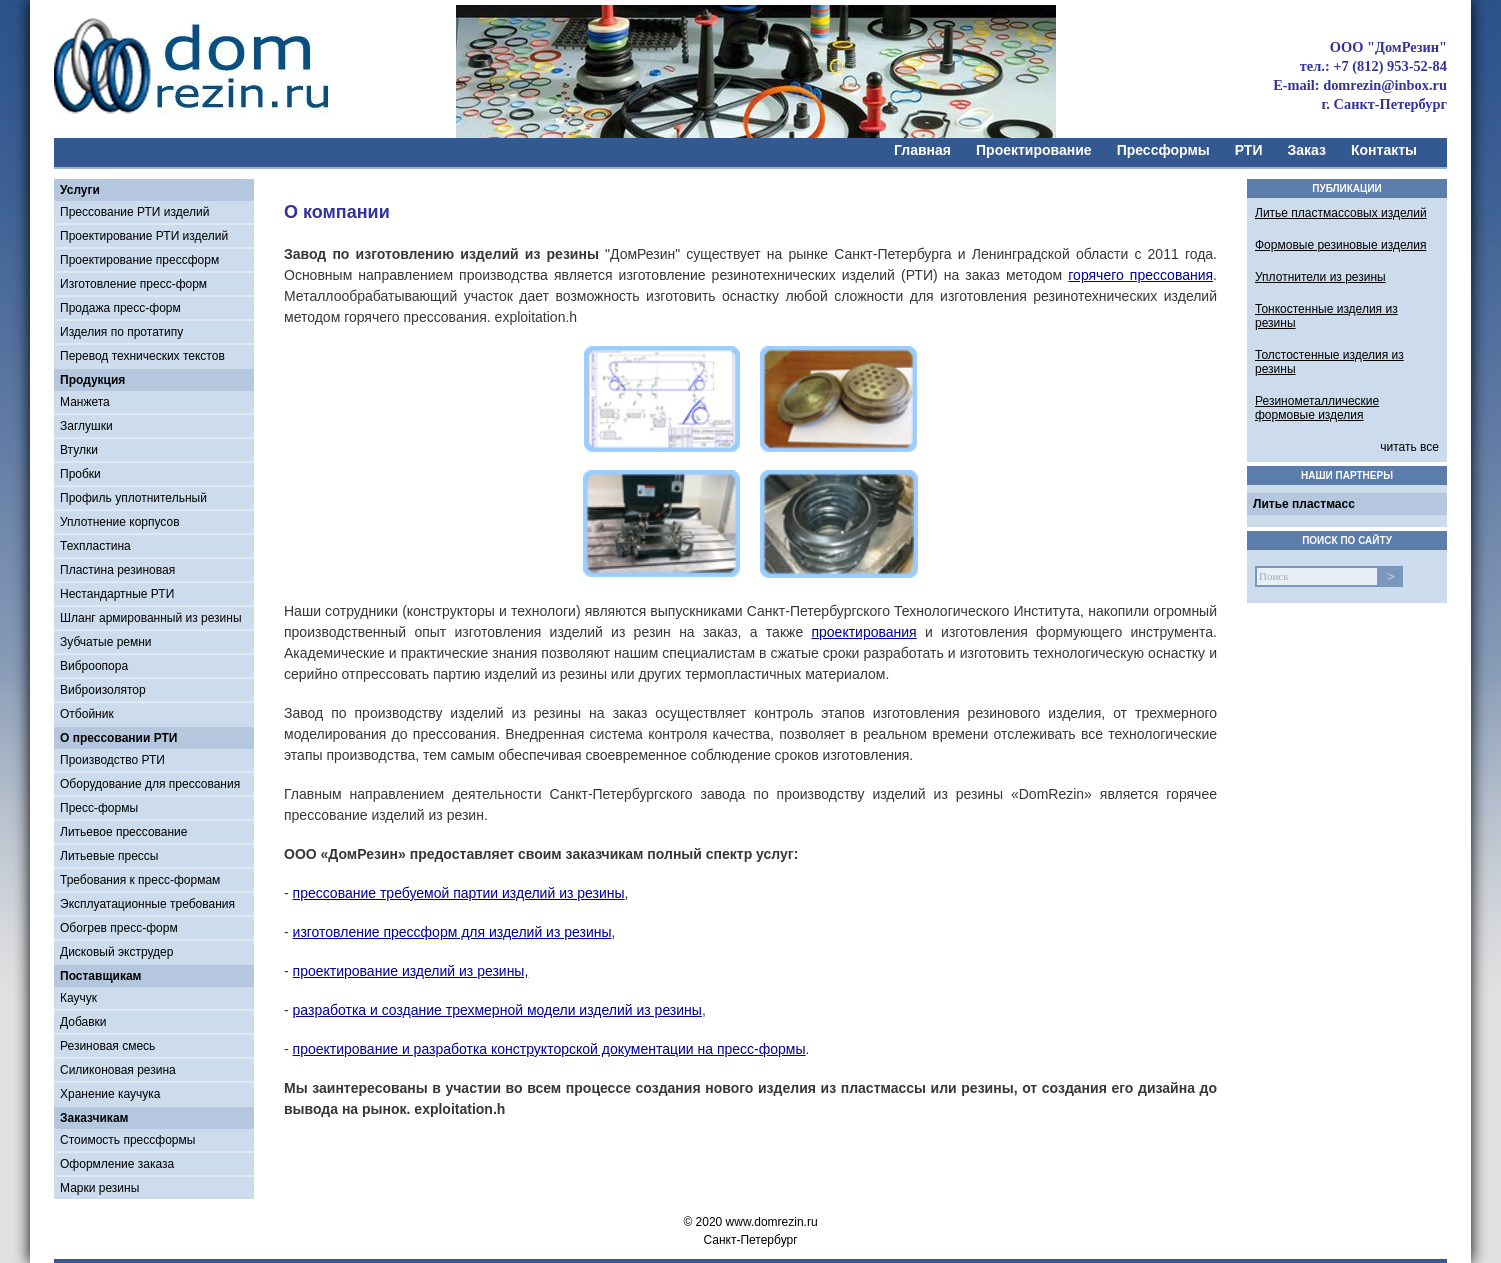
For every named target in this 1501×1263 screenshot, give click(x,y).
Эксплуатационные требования (147, 904)
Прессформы (1163, 150)
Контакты (1384, 150)
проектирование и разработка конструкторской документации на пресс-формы (549, 1049)
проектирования (863, 632)
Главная (922, 150)
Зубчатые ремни (106, 642)
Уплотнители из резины (1320, 277)
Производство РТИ (112, 760)
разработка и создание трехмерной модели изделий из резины (497, 1010)
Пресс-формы (99, 808)
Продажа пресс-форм (120, 308)
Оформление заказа (117, 1164)
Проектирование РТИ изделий (144, 236)
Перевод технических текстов (142, 356)
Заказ (1307, 150)
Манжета (85, 402)
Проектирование (1034, 150)
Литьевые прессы (109, 856)
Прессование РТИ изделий (134, 212)
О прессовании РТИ (118, 738)
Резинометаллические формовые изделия (1317, 408)
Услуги (80, 190)
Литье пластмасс (1304, 504)
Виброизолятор (103, 690)
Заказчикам (94, 1118)
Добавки (83, 1022)
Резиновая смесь (107, 1046)
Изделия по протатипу (121, 332)
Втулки (79, 450)
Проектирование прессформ (139, 260)
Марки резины (99, 1188)
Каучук (78, 998)
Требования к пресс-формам (140, 880)
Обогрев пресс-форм (119, 928)
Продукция (92, 380)
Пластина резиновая (117, 570)
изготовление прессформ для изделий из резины (452, 932)
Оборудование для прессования (150, 784)
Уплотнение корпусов (120, 522)
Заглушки (86, 426)
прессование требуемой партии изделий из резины (459, 893)
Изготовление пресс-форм (133, 284)
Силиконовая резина (118, 1070)
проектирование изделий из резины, (411, 971)
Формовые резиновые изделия (1340, 245)
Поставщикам (100, 976)
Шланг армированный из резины (151, 618)
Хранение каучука (110, 1094)
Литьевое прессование (124, 832)
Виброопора (94, 666)
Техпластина (95, 546)
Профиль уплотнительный (133, 498)
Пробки (80, 474)
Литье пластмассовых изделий (1341, 213)
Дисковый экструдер (116, 952)
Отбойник (87, 714)
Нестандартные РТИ (117, 594)
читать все (1409, 447)
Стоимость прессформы (127, 1140)
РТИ (1249, 150)
